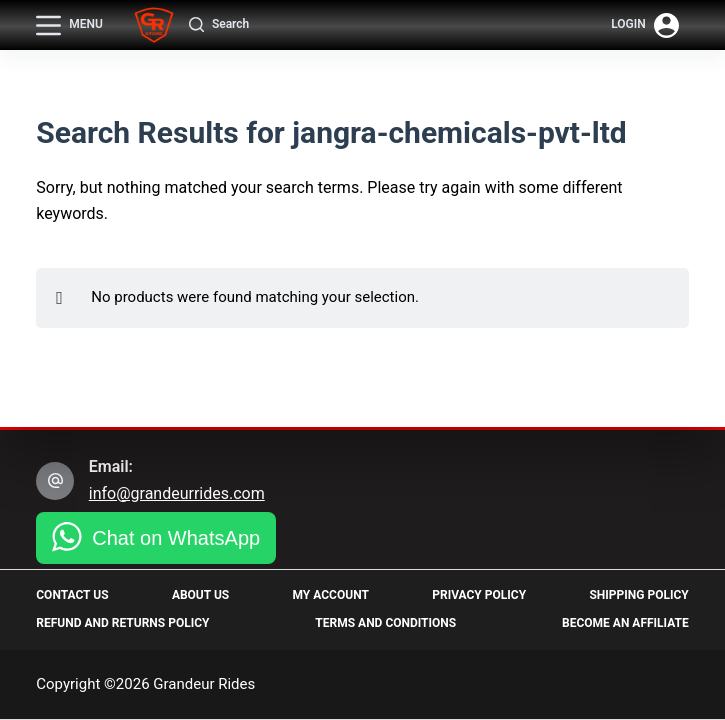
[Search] (219, 25)
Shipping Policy (638, 595)
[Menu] (69, 25)
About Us (200, 595)
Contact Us (72, 595)
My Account (331, 595)
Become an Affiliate (625, 623)
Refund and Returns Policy (122, 623)
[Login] (645, 25)
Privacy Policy (479, 595)
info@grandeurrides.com (177, 493)
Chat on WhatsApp (176, 538)
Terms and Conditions (385, 623)
